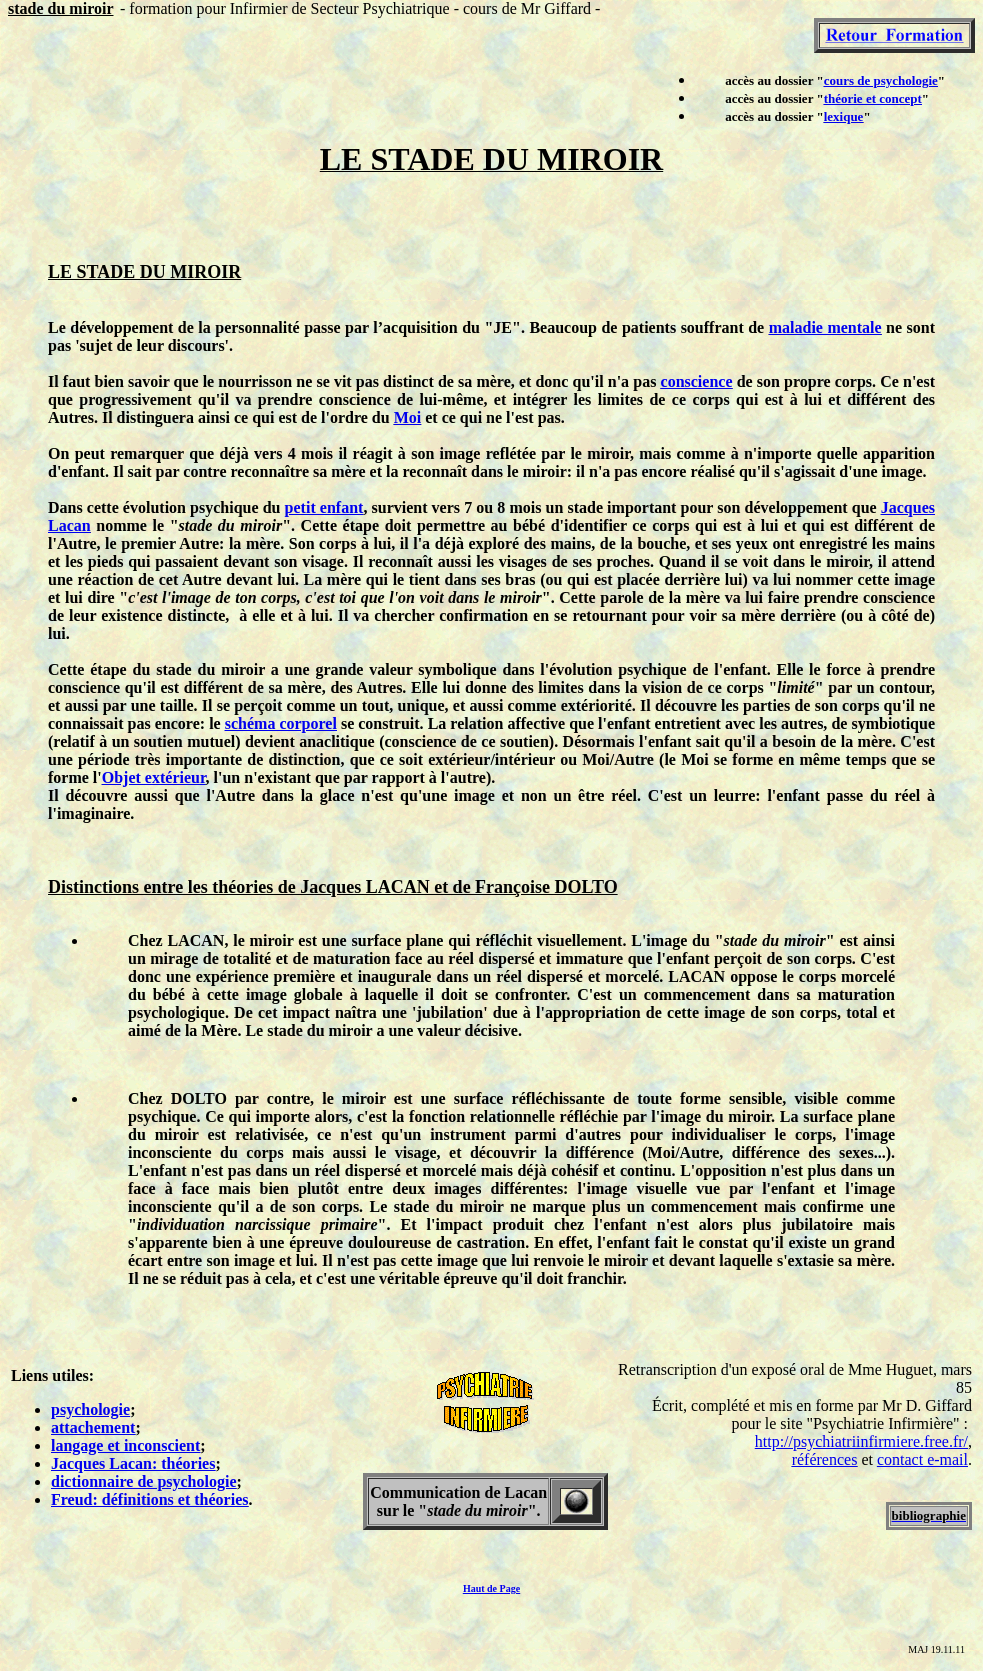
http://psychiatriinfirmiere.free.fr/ (861, 1441)
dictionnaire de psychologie (144, 1481)
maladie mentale (825, 327)
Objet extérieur (154, 777)
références (825, 1459)
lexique (844, 116)
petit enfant (324, 507)
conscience (697, 381)
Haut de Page (491, 1588)
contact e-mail (922, 1459)
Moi (408, 417)
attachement (93, 1427)
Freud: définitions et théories (149, 1499)
